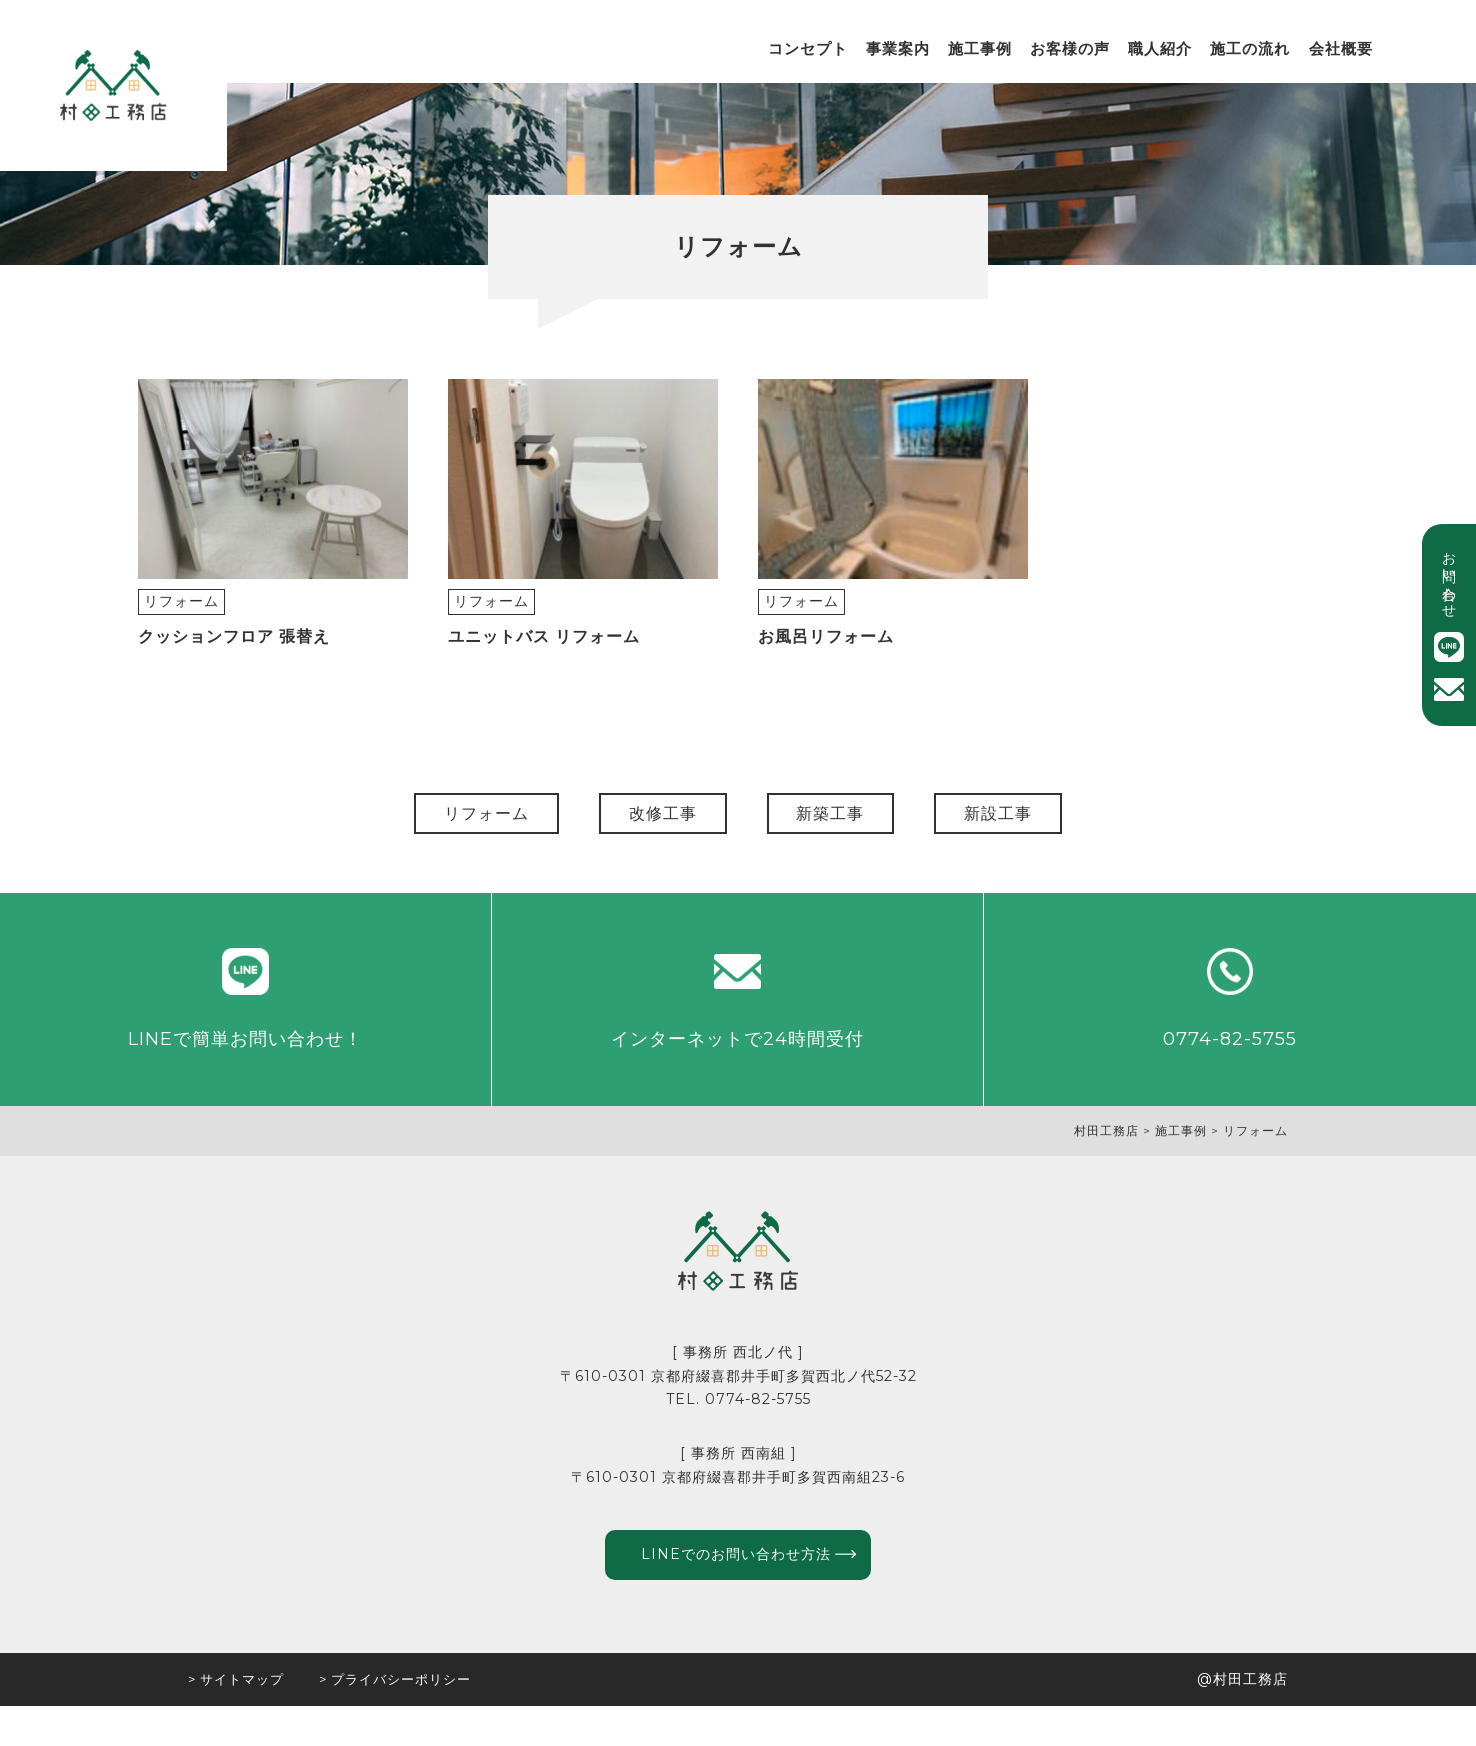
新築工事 (851, 829)
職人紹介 (1160, 48)
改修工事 (643, 829)
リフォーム (181, 617)
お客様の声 (1070, 48)
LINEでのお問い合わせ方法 (731, 1591)
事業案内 (898, 48)
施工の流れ (1250, 48)
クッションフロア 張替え (234, 652)
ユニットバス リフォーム (544, 652)
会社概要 (1341, 48)
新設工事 (1059, 829)
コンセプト (808, 48)
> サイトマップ (236, 1719)
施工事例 (980, 48)
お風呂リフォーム (826, 652)
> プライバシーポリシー (395, 1719)
